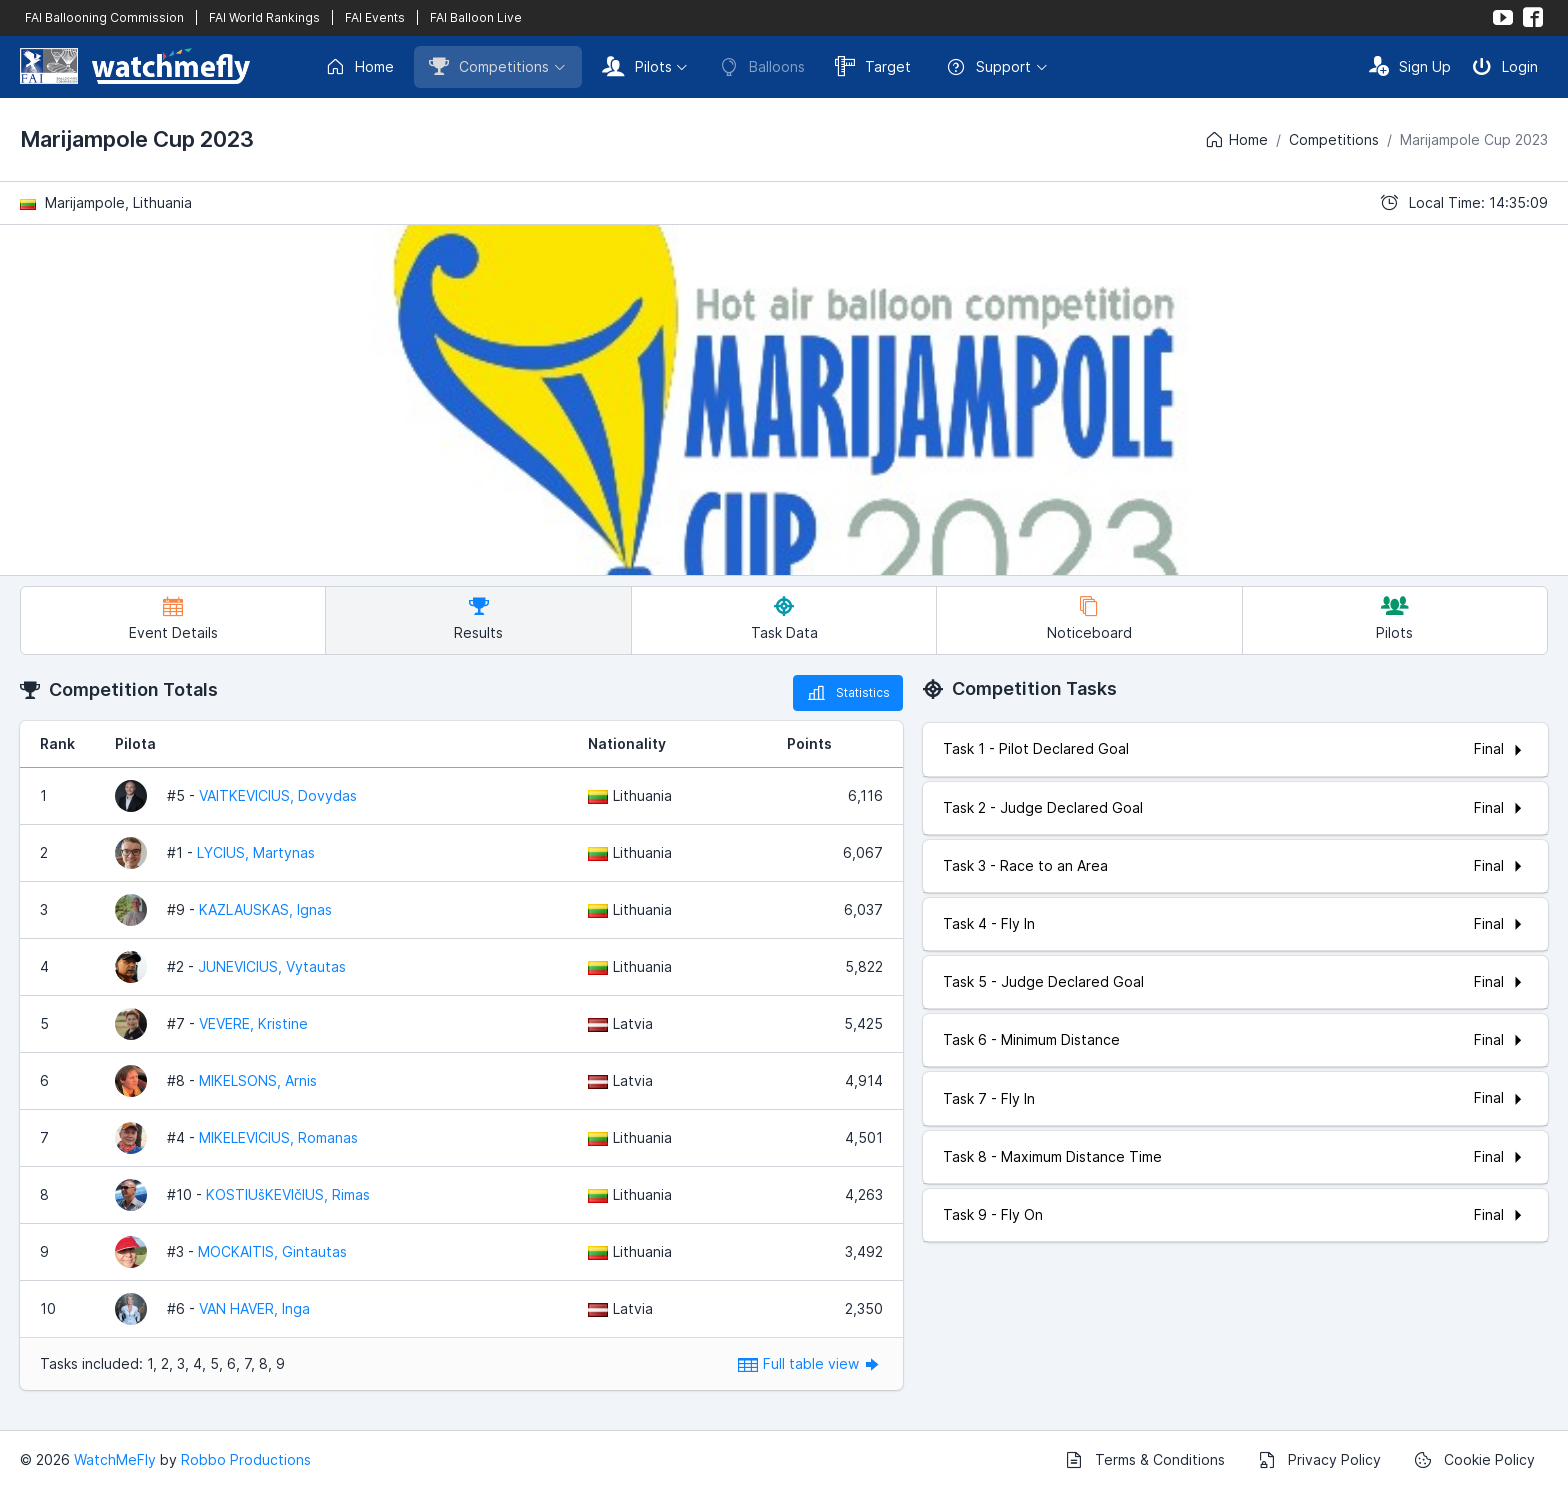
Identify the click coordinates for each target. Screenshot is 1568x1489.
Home (359, 67)
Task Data (784, 618)
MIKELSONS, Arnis (258, 1080)
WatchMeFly (115, 1459)
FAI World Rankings (264, 17)
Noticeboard (1089, 618)
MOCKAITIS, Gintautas (272, 1251)
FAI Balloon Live (476, 17)
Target (873, 66)
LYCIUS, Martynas (256, 852)
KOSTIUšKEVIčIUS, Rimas (288, 1194)
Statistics (848, 693)
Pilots (637, 66)
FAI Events (375, 17)
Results (478, 618)
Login (1505, 66)
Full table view (810, 1363)
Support (988, 67)
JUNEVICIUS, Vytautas (272, 966)
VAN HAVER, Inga (254, 1308)
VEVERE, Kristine (253, 1023)
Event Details (173, 618)
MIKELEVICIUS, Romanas (278, 1137)
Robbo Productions (246, 1459)
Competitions (489, 66)
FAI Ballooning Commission (104, 17)
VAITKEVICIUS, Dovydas (278, 795)
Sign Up (1410, 66)
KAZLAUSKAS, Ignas (265, 909)
